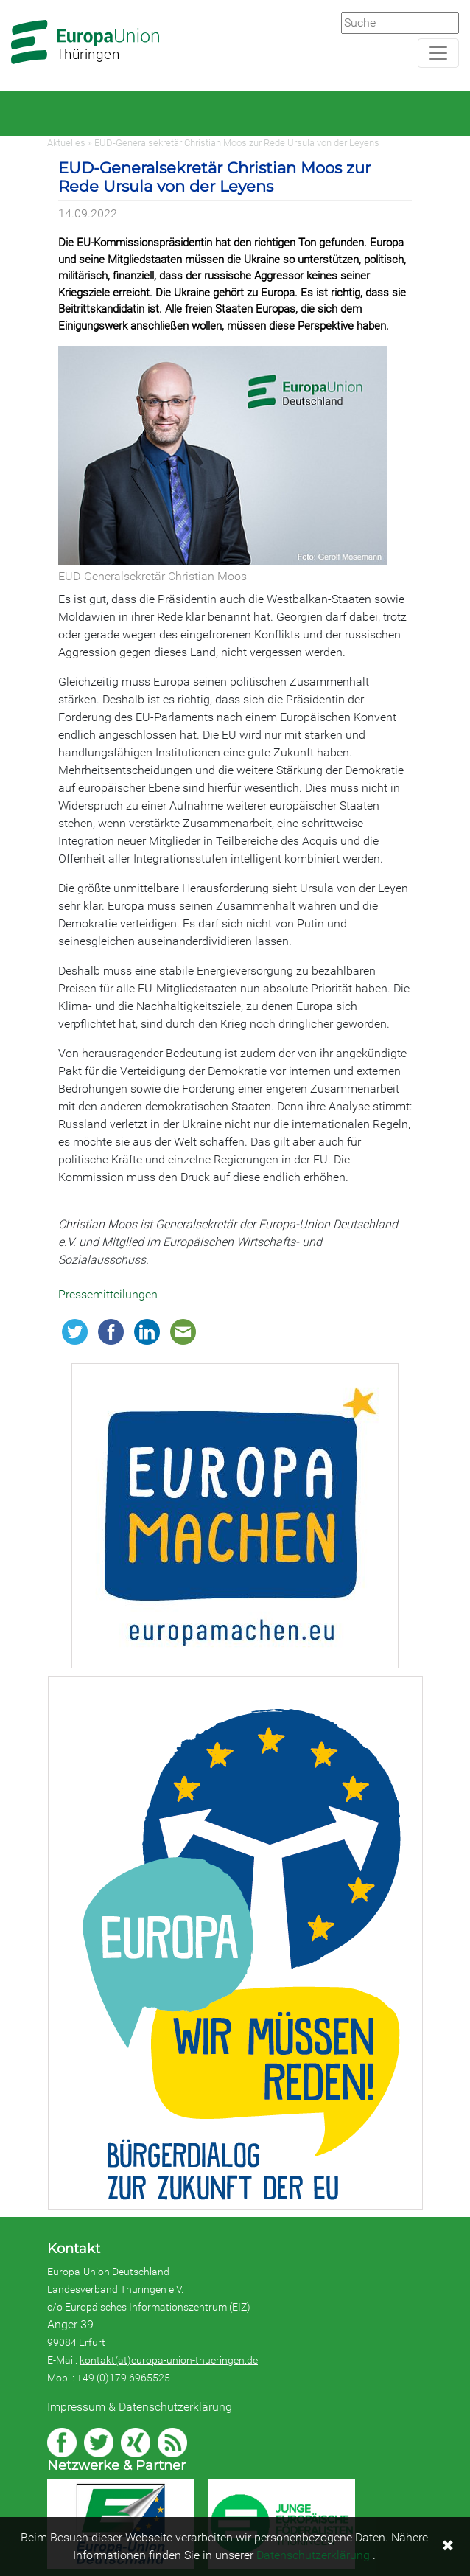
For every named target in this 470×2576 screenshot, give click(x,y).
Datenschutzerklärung (313, 2555)
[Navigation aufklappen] (438, 53)
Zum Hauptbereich (12, 0)
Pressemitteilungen (108, 1294)
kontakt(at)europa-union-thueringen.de (169, 2360)
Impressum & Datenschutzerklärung (139, 2407)
